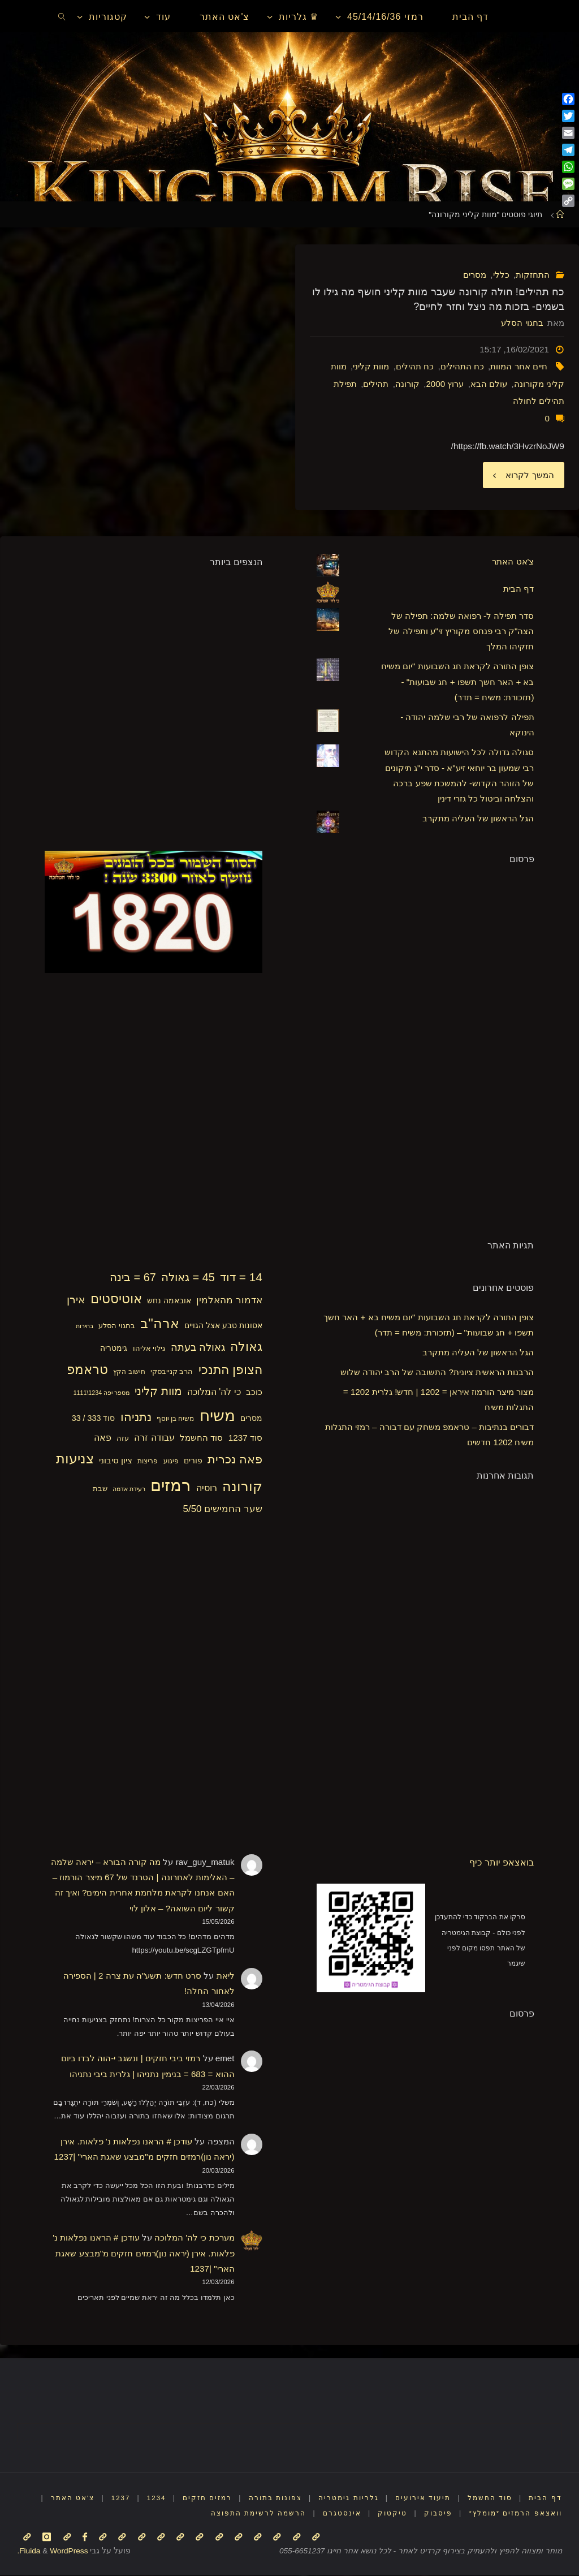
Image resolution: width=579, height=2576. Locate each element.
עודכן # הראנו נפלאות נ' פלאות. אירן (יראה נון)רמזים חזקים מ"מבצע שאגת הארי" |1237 (143, 2253)
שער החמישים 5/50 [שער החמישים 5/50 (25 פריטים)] (222, 1509)
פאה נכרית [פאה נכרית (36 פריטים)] (235, 1459)
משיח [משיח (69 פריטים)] (217, 1415)
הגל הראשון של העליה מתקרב (478, 819)
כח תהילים (415, 366)
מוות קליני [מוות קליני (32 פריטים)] (158, 1391)
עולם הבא (488, 384)
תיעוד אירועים (422, 2498)
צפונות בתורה (274, 2498)
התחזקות (533, 274)
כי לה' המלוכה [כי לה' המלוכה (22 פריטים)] (214, 1392)
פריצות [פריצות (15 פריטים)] (147, 1461)
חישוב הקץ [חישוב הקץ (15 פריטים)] (129, 1372)
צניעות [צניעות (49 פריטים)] (75, 1458)
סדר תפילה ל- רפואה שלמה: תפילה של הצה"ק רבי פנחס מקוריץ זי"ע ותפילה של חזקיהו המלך (461, 631)
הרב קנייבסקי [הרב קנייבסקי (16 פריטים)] (171, 1372)
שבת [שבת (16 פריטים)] (100, 1489)
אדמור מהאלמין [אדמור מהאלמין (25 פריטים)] (229, 1300)
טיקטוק (392, 2514)
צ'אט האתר (513, 562)
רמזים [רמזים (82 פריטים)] (170, 1485)
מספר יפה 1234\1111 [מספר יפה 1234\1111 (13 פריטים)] (101, 1393)
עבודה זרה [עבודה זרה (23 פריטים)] (154, 1438)
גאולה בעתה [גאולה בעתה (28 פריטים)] (198, 1348)
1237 (119, 2498)
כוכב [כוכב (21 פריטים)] (254, 1392)
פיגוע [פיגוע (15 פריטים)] (171, 1461)
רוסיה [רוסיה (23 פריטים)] (206, 1488)
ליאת (226, 1975)
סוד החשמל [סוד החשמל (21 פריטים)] (201, 1438)
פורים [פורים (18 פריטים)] (193, 1460)
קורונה (407, 384)
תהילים (375, 384)
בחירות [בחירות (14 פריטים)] (84, 1326)
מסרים (474, 274)
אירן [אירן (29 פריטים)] (76, 1300)
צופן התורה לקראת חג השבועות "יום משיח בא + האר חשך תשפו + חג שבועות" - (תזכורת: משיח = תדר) (457, 682)
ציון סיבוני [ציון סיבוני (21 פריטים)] (115, 1460)
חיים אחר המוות (518, 366)
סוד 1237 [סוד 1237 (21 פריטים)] (245, 1438)
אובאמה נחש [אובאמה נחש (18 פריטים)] (169, 1301)
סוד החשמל (489, 2498)
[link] (62, 16)
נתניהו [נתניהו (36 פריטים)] (136, 1416)
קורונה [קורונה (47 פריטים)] (242, 1486)
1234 (155, 2498)
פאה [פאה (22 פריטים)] (102, 1438)
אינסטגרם (341, 2514)
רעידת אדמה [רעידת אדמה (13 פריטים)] (129, 1488)
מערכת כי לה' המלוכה (194, 2238)
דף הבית (518, 589)
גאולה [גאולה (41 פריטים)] (246, 1347)
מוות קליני (371, 366)
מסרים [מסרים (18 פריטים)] (251, 1418)
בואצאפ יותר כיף (501, 1862)
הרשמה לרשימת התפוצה (258, 2514)
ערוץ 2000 (445, 384)
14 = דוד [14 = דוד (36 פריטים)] (241, 1277)
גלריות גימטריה (348, 2498)
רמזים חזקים (206, 2498)
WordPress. (52, 2551)
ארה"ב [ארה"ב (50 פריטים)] (159, 1323)
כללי (501, 274)
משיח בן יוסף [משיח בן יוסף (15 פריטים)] (176, 1419)
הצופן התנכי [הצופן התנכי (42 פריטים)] (230, 1370)
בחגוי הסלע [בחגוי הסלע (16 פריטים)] (116, 1326)
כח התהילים (462, 366)
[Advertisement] (449, 1050)
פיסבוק (438, 2514)
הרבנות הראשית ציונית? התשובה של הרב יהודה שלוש (437, 1372)
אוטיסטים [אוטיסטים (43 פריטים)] (116, 1300)
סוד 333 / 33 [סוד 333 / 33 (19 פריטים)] (93, 1418)
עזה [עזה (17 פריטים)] (122, 1439)
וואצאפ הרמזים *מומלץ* (514, 2514)
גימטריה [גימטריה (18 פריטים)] (113, 1348)
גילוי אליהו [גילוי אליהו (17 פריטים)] (149, 1349)
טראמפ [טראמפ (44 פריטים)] (87, 1370)
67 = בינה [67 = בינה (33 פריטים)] (133, 1278)
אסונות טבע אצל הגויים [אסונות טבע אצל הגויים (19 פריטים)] (223, 1325)
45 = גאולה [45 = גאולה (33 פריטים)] (188, 1278)
